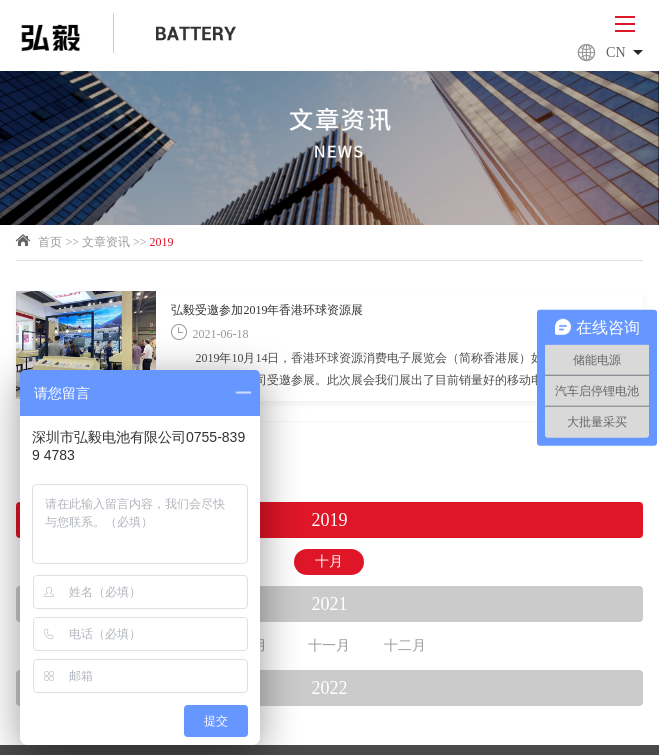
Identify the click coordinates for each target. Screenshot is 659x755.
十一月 (329, 645)
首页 (50, 242)
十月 (329, 561)
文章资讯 (106, 242)
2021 (329, 604)
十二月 (405, 645)
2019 (162, 242)
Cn (609, 53)
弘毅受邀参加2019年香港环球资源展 (267, 310)
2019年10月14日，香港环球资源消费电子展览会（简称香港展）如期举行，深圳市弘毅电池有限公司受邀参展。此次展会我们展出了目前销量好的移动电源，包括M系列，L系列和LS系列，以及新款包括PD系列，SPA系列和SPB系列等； (399, 371)
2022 (329, 688)
